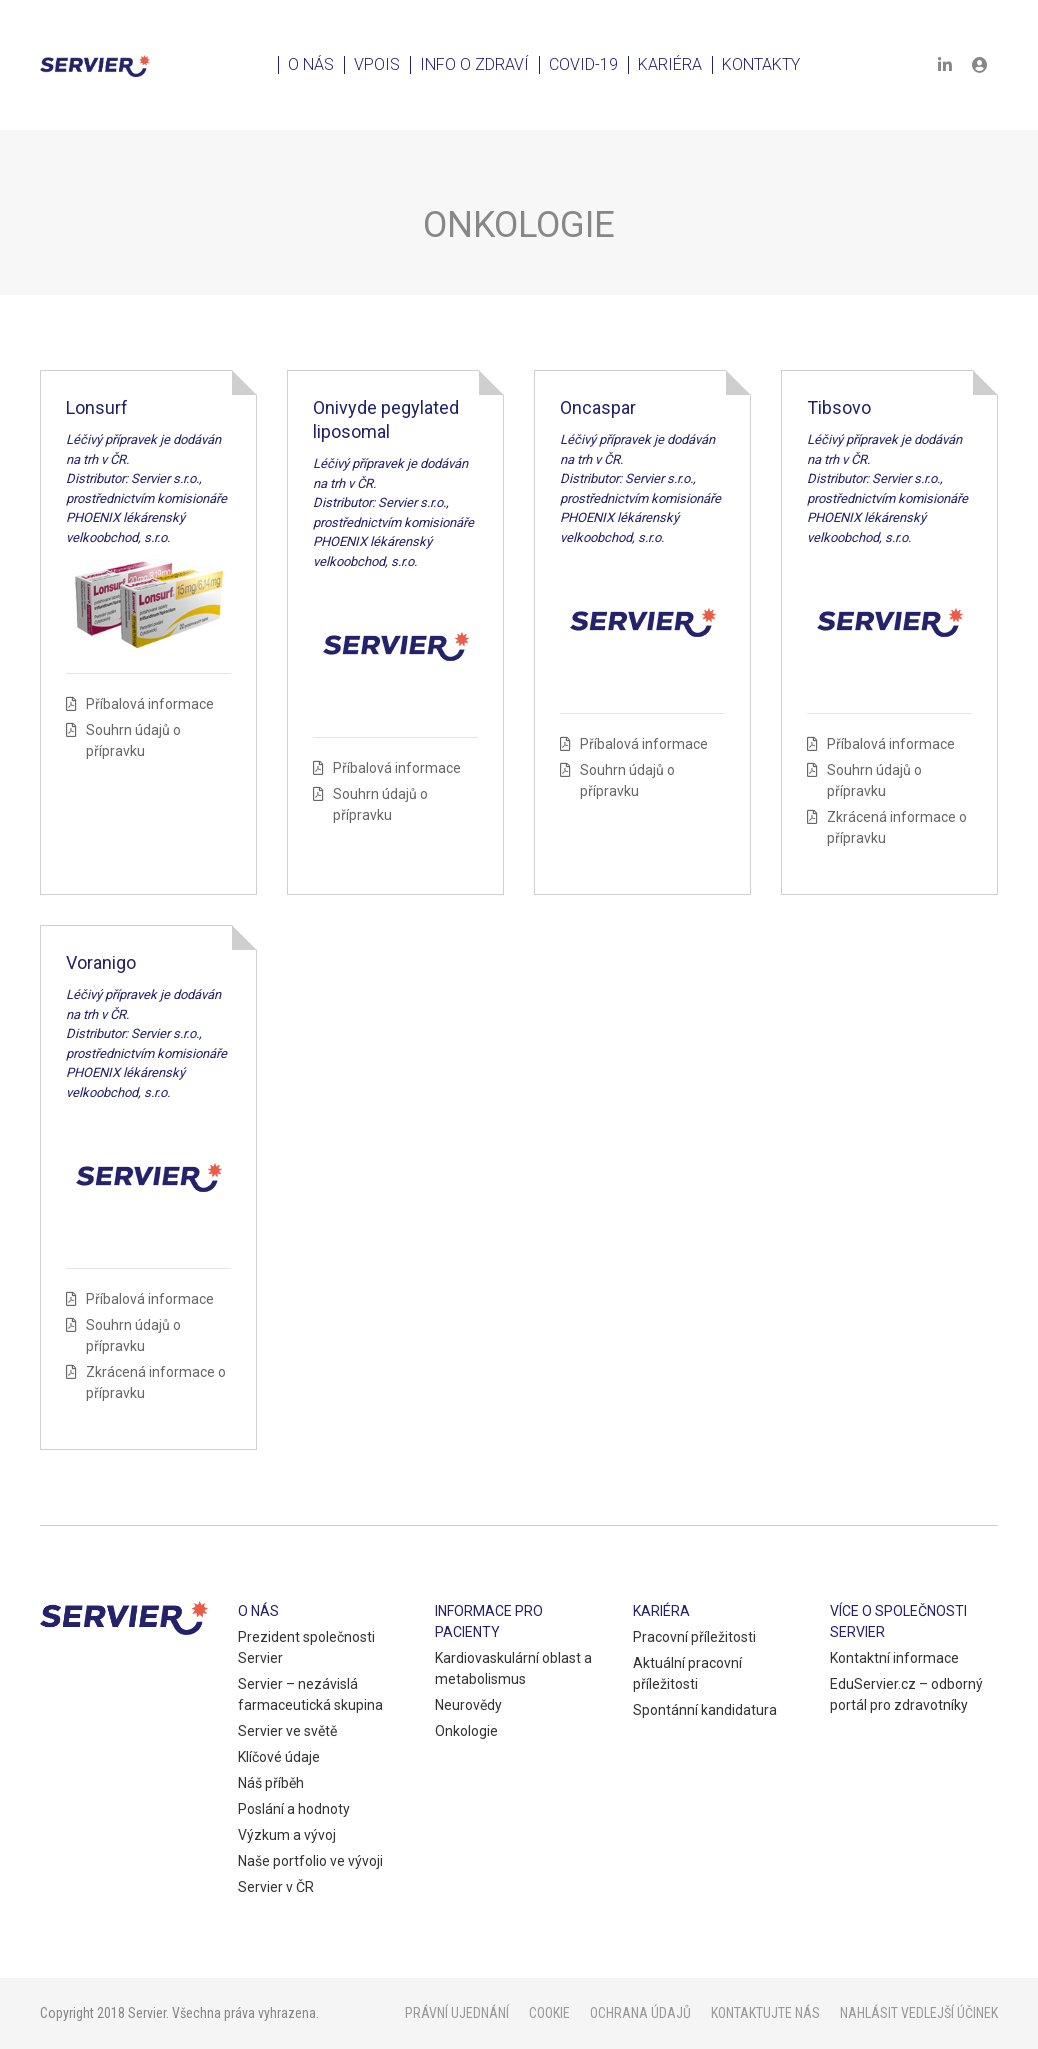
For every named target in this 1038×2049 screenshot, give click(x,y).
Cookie (549, 2013)
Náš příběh (271, 1783)
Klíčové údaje (279, 1757)
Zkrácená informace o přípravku (897, 827)
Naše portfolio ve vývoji (310, 1861)
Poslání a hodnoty (294, 1809)
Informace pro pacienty (489, 1621)
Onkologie (466, 1731)
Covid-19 (583, 64)
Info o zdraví (474, 64)
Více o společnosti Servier (898, 1621)
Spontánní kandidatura (705, 1710)
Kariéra (670, 64)
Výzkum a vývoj (287, 1835)
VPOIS (377, 64)
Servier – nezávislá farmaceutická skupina (310, 1694)
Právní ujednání (457, 2013)
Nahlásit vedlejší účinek (919, 2013)
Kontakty (761, 64)
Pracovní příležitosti (694, 1637)
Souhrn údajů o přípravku (133, 740)
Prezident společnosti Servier (306, 1647)
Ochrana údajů (640, 2013)
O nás (311, 64)
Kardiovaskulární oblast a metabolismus (513, 1668)
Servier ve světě (287, 1731)
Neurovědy (468, 1705)
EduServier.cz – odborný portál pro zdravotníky (906, 1694)
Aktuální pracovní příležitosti (687, 1673)
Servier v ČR (276, 1887)
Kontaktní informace (894, 1658)
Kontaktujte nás (765, 2013)
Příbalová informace (150, 704)
